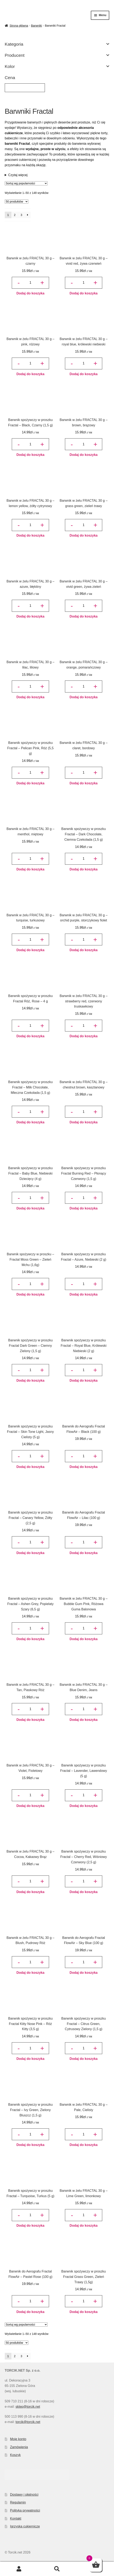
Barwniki (36, 25)
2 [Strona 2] (15, 215)
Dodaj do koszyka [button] (30, 293)
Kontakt (15, 2518)
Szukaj (57, 2569)
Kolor (57, 66)
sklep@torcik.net (28, 2406)
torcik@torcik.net (28, 2422)
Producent (57, 55)
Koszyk (15, 2455)
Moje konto (18, 2439)
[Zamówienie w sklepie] (26, 183)
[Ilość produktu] (30, 283)
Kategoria (57, 44)
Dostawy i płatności (24, 2494)
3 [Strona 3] (21, 215)
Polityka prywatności (25, 2510)
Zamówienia (19, 2447)
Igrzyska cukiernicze (25, 2526)
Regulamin (18, 2502)
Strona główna (19, 25)
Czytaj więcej (18, 175)
